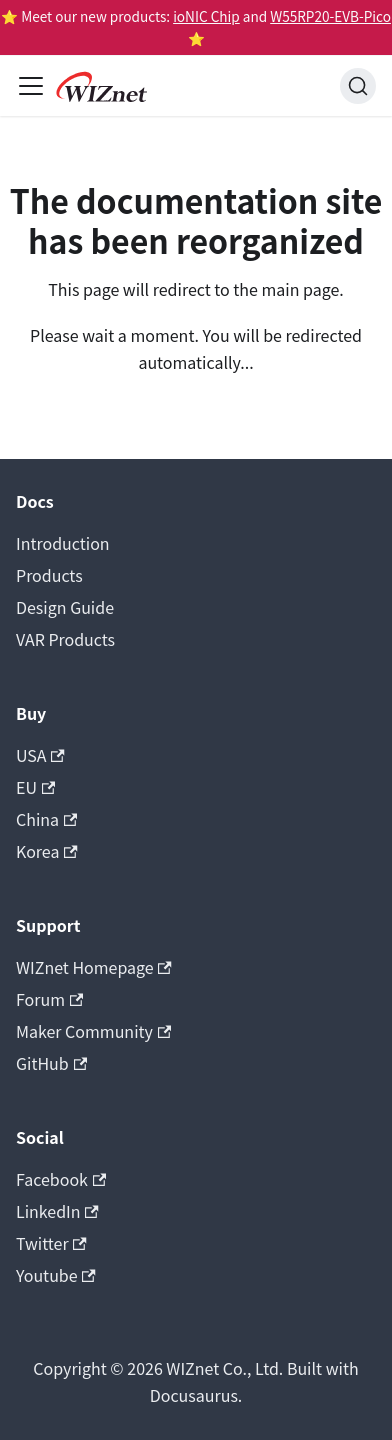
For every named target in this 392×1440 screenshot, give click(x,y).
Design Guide (65, 607)
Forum (49, 999)
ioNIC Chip (206, 16)
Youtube (56, 1275)
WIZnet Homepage (94, 967)
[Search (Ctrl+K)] (358, 86)
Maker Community (93, 1031)
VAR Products (65, 639)
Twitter (51, 1243)
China (46, 819)
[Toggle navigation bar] (31, 86)
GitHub (51, 1063)
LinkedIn (57, 1211)
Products (49, 575)
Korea (47, 851)
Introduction (63, 543)
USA (40, 755)
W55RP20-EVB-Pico (330, 16)
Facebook (61, 1179)
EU (35, 787)
